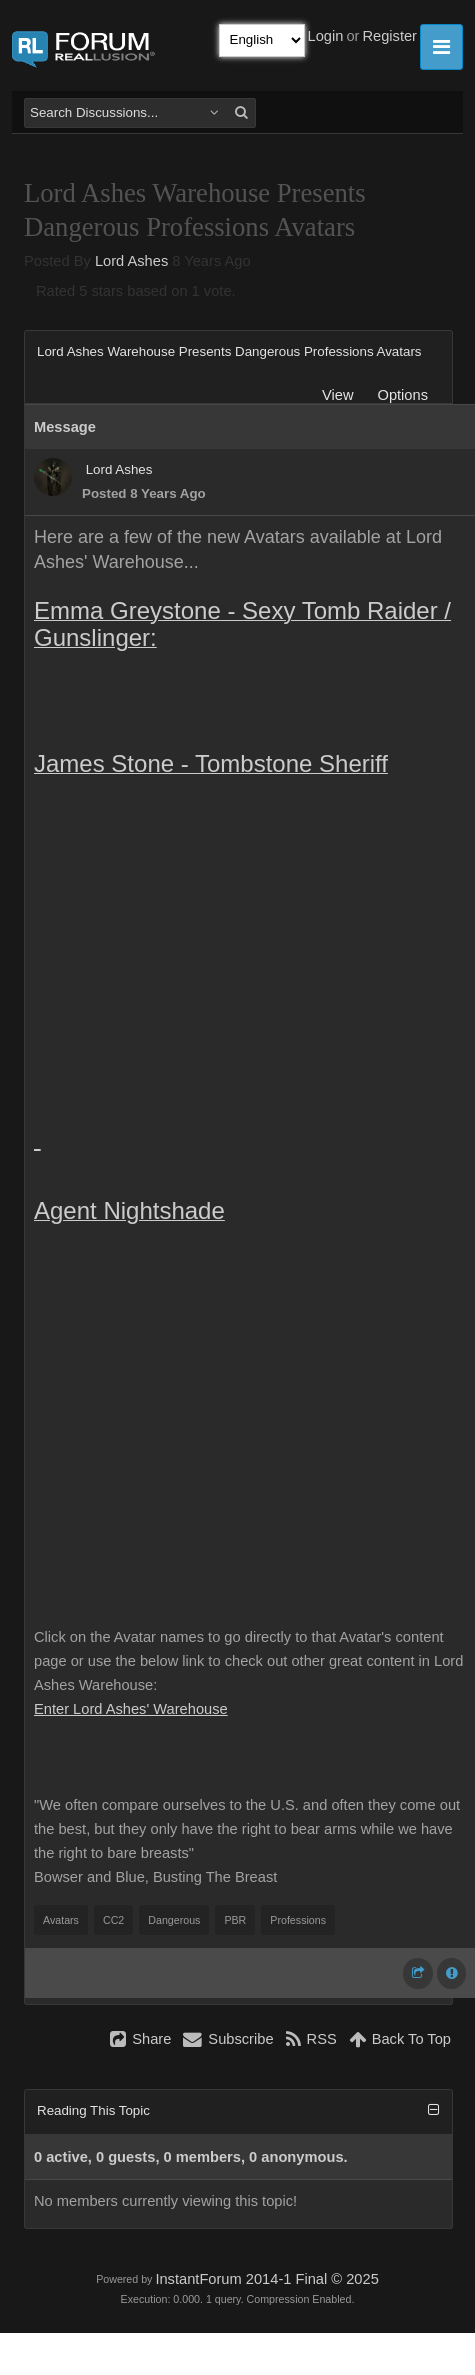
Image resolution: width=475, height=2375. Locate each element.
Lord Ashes (131, 261)
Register (389, 36)
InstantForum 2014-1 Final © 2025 (266, 2279)
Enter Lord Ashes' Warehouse (131, 1709)
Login (326, 36)
